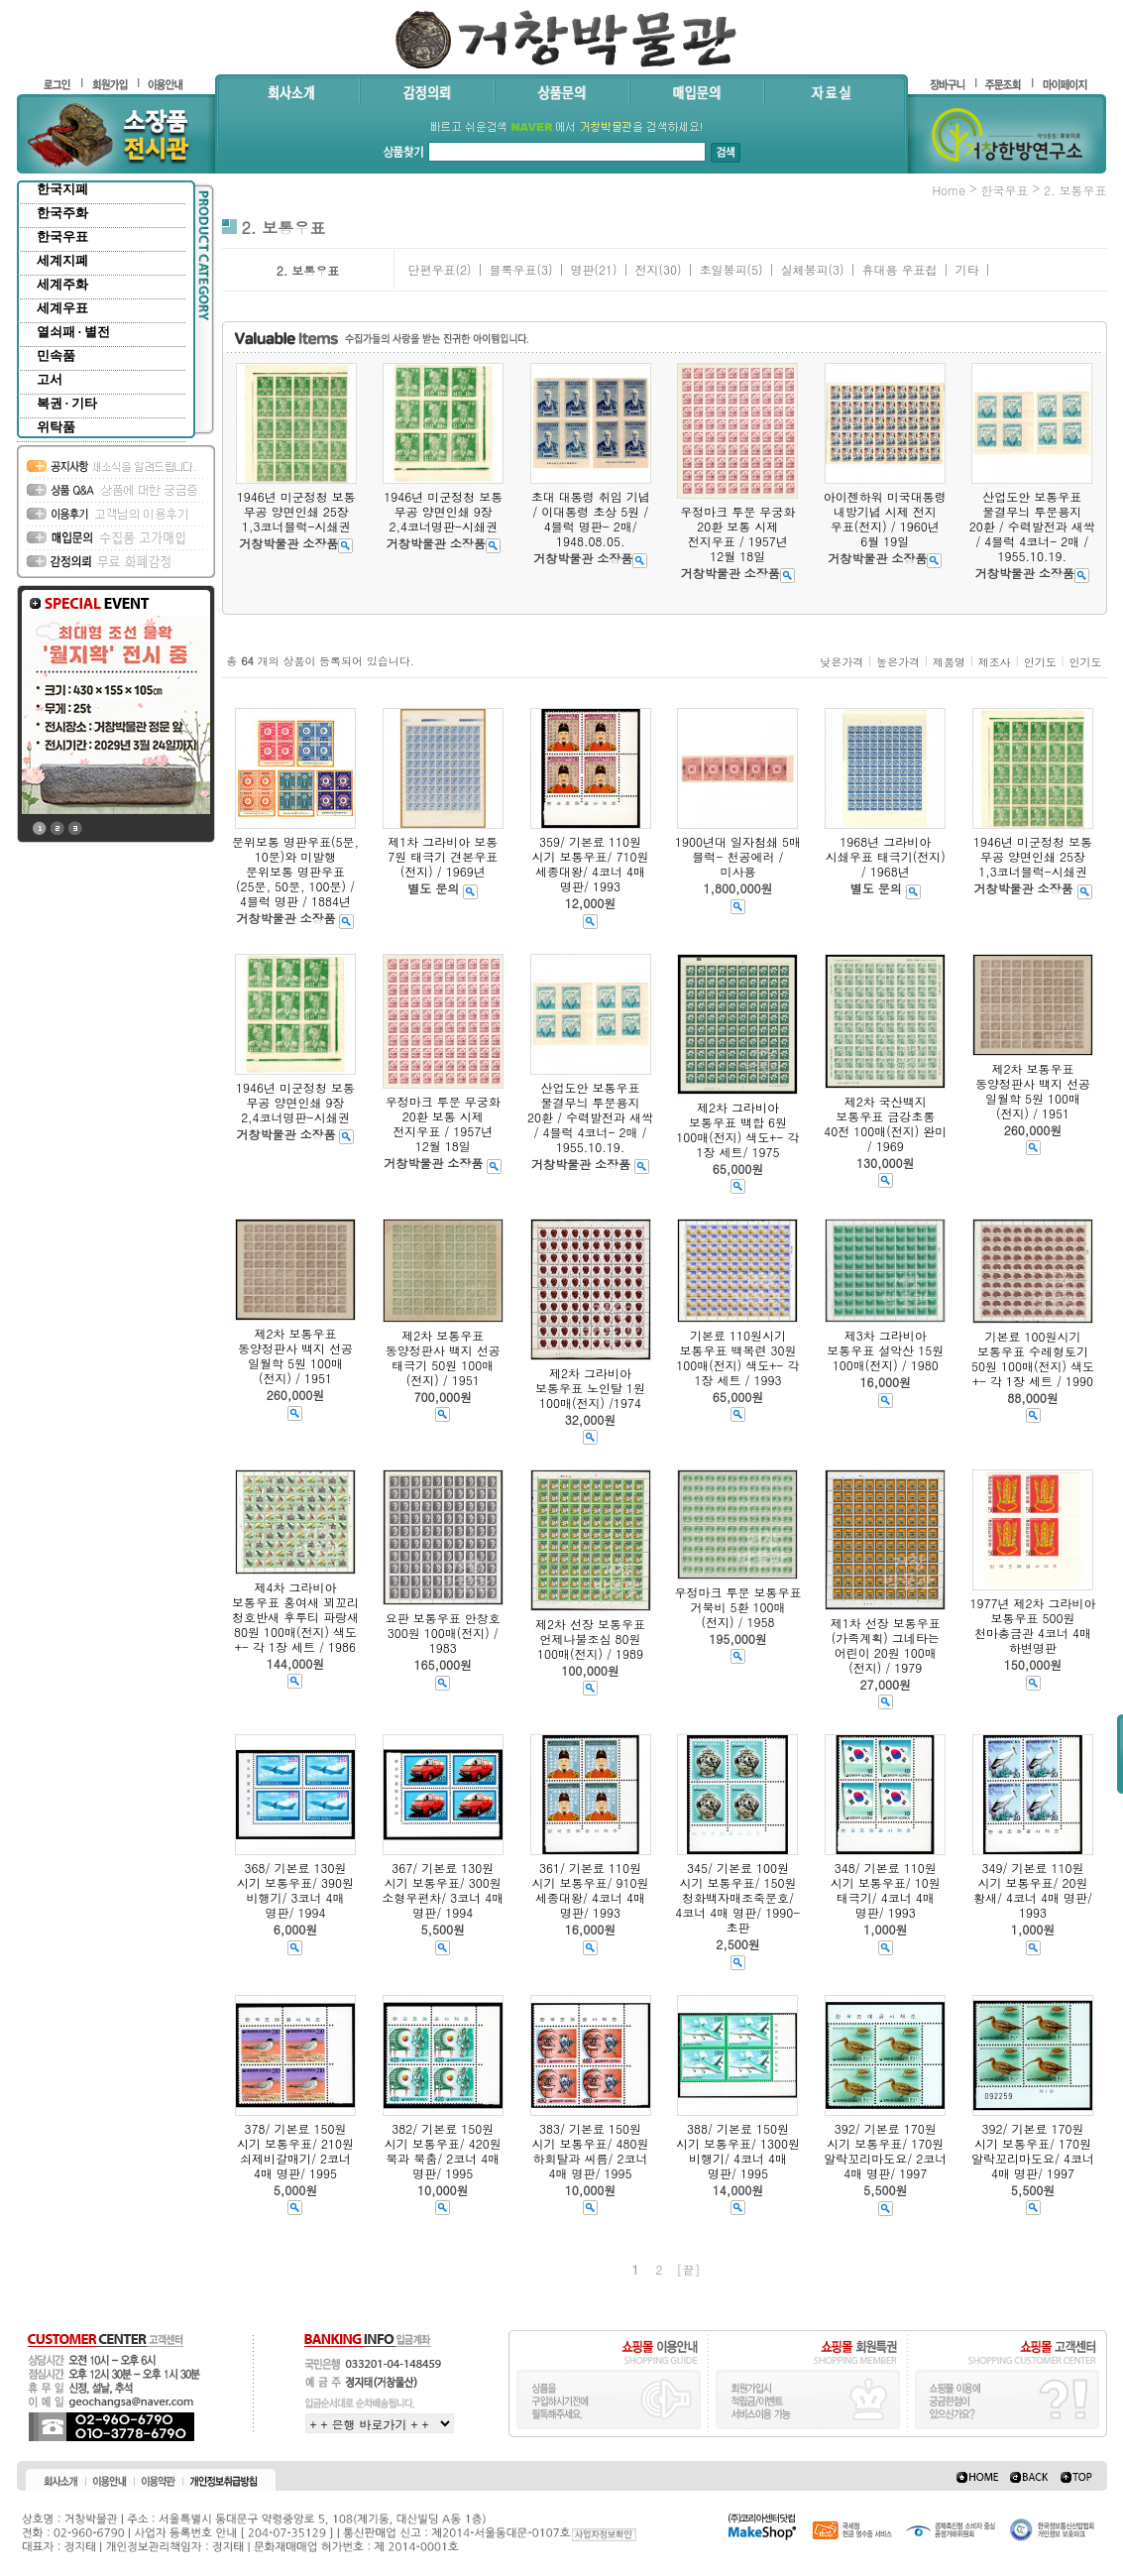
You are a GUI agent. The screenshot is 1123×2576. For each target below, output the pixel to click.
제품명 (949, 661)
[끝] (689, 2269)
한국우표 (62, 236)
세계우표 (62, 307)
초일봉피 (722, 269)
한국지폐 (62, 188)
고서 (49, 379)
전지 (646, 269)
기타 (966, 269)
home (948, 189)
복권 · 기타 (67, 403)
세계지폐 (62, 260)
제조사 (994, 661)
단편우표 (431, 269)
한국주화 (62, 212)
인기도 (1040, 661)
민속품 (56, 355)
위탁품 (56, 426)
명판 (582, 269)
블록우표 (512, 269)
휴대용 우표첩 (899, 269)
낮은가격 (841, 661)
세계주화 (62, 284)
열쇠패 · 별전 (74, 331)
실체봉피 (804, 269)
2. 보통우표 (1075, 189)
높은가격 (898, 661)
